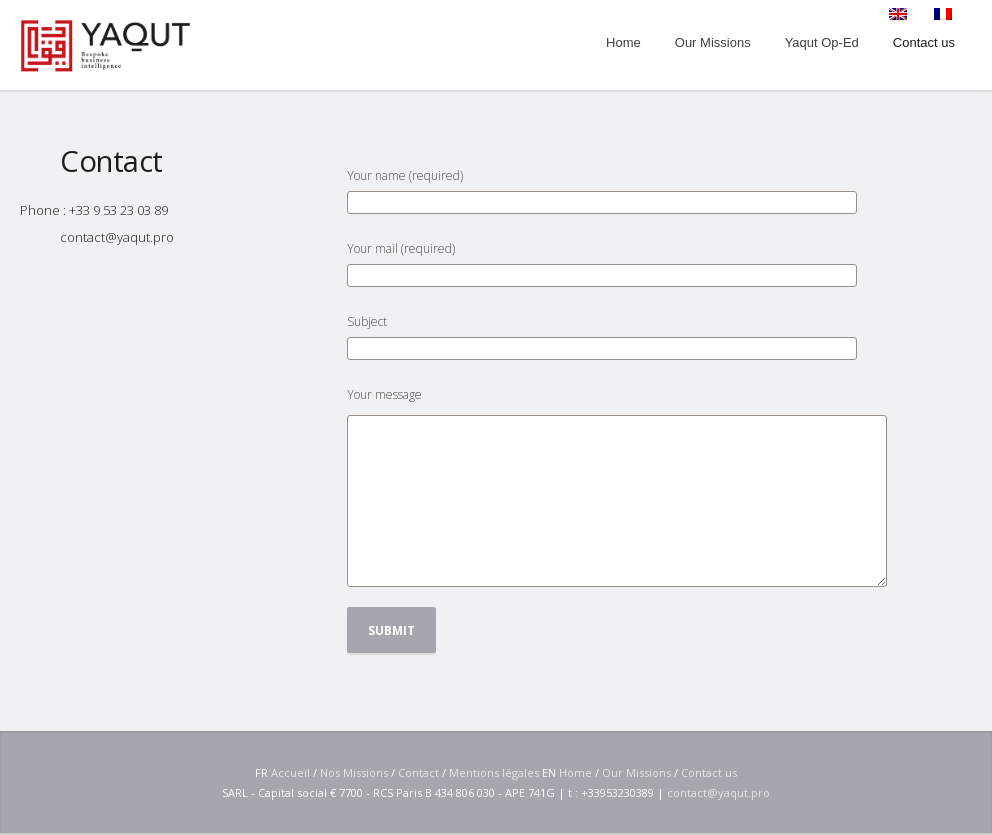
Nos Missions (354, 772)
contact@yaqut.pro (117, 237)
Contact (418, 772)
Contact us (709, 772)
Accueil (290, 772)
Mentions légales (494, 772)
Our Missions (636, 772)
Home (575, 772)
